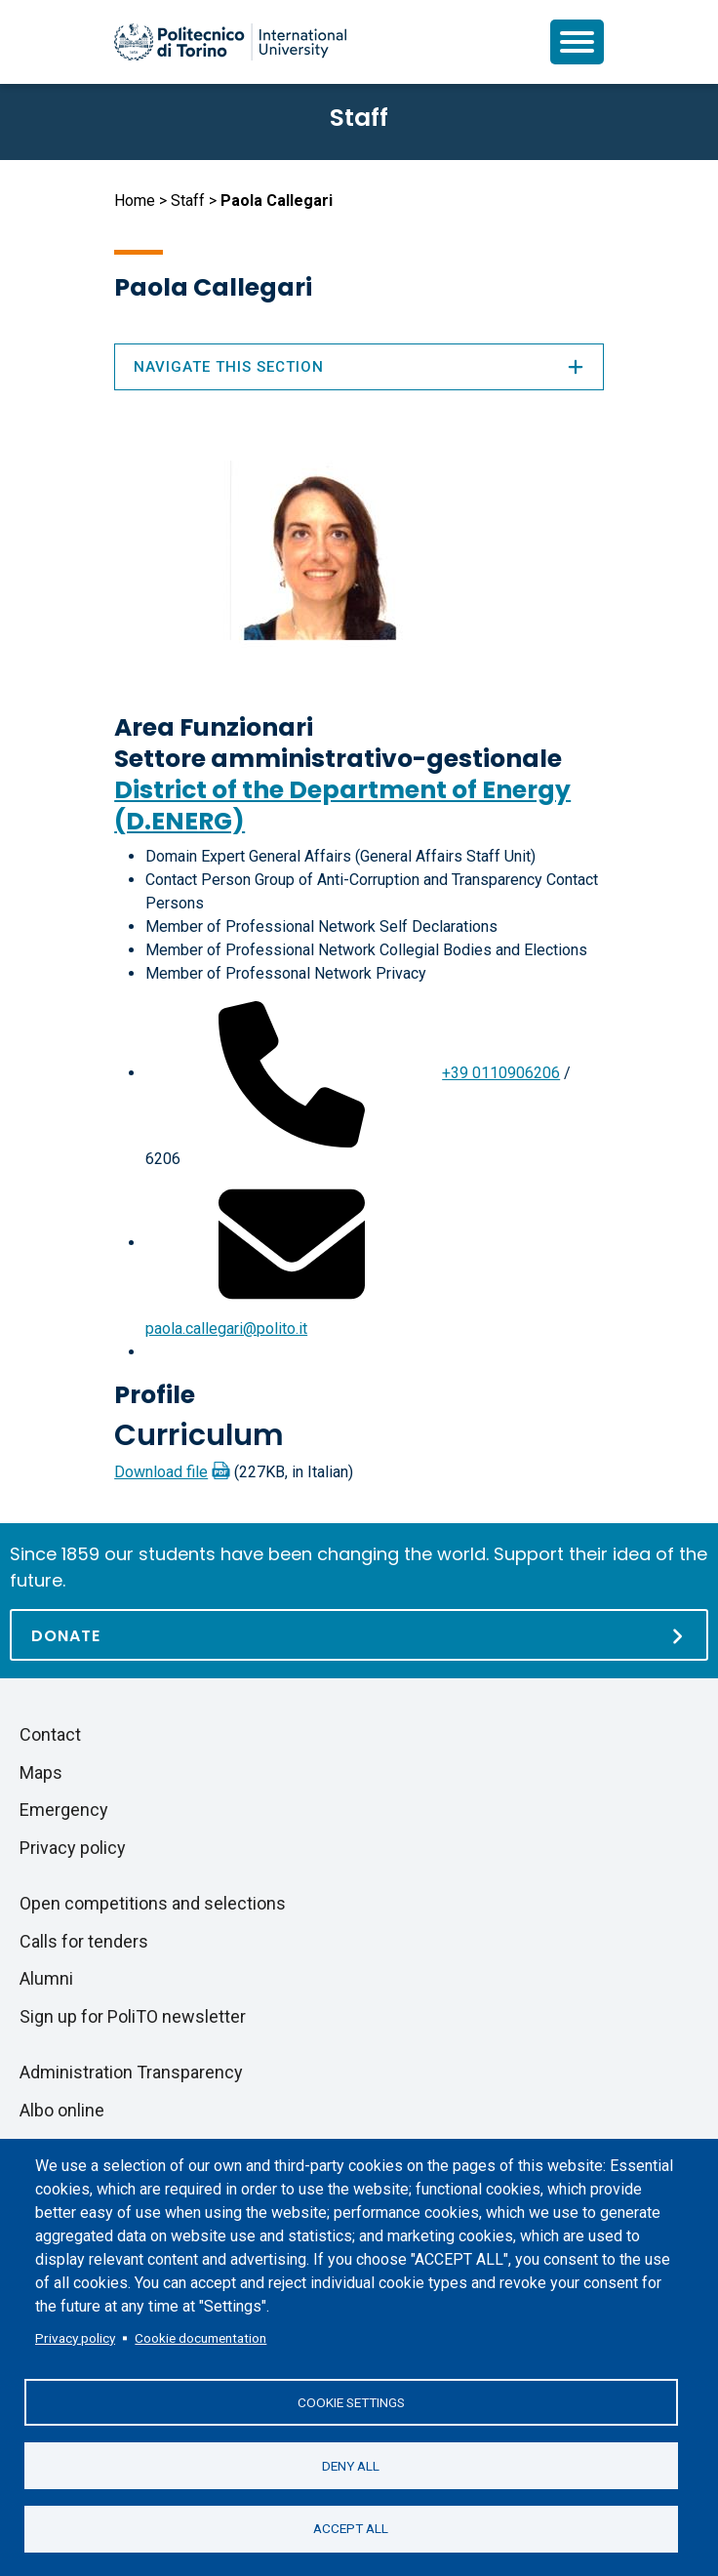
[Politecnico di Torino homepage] (230, 41)
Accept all (350, 2528)
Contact (50, 1734)
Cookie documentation (200, 2337)
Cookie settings (351, 2401)
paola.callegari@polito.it (226, 1328)
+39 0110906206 (501, 1073)
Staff (188, 200)
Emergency (64, 1809)
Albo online (62, 2110)
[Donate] (359, 1635)
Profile (154, 1395)
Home (134, 200)
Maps (41, 1772)
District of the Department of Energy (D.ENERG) (342, 805)
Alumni (46, 1978)
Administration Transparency (131, 2072)
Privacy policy (75, 2337)
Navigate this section (359, 367)
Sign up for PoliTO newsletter (133, 2016)
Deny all (350, 2465)
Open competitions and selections (153, 1903)
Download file (161, 1472)
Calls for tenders (84, 1941)
